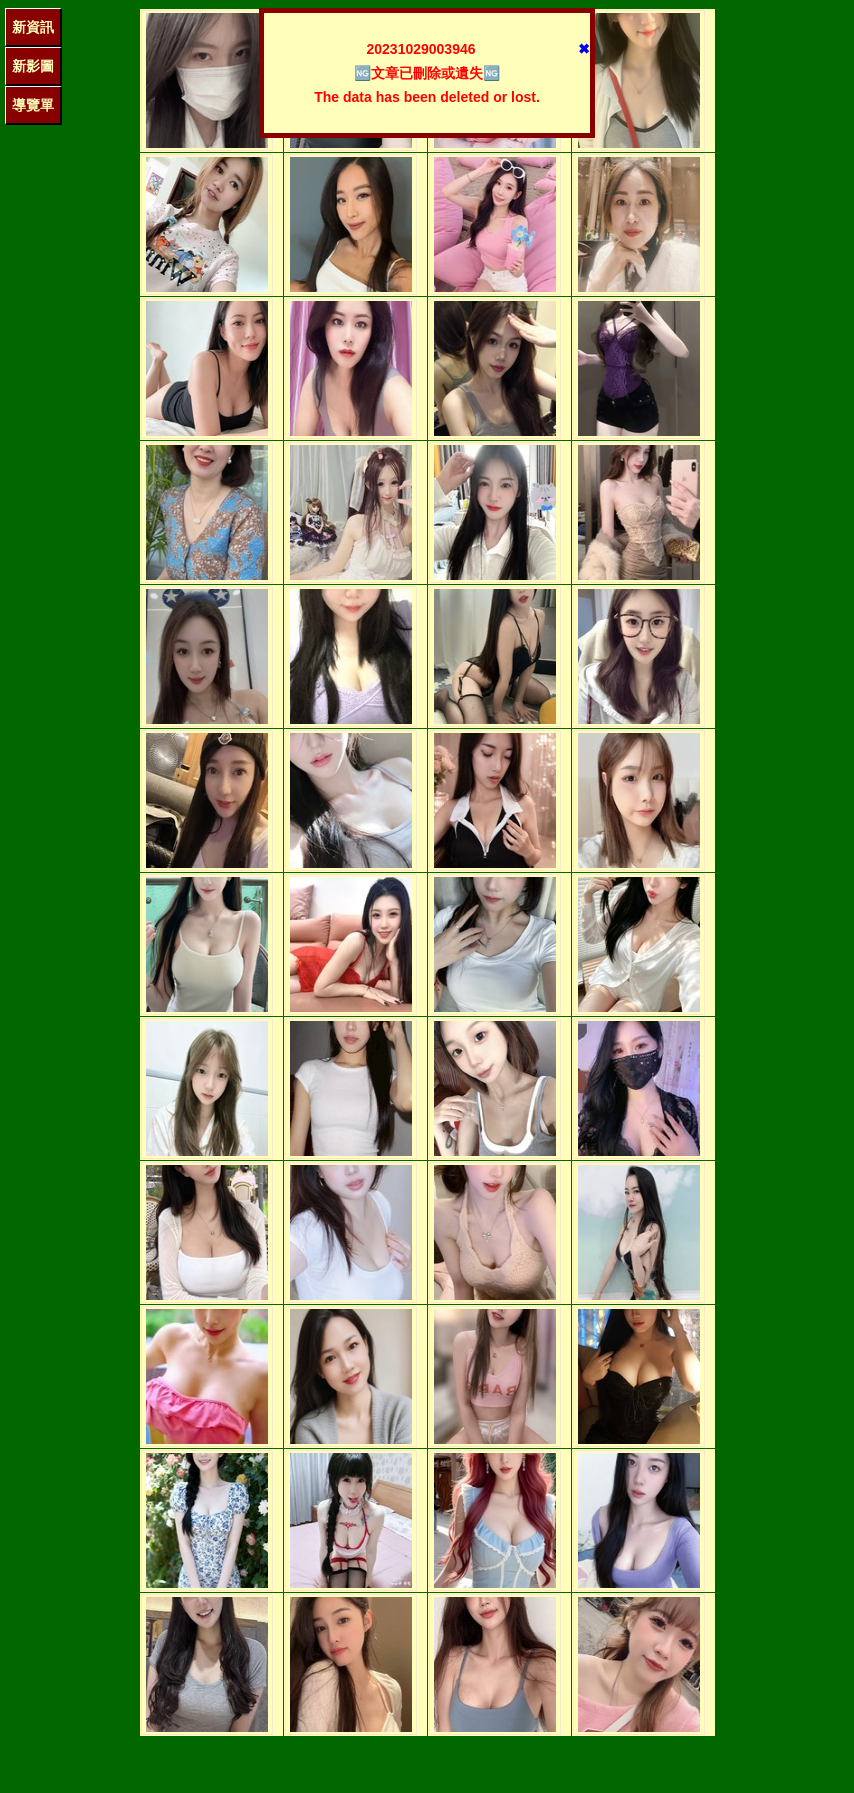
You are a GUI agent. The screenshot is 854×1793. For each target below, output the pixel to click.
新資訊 (33, 27)
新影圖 (33, 66)
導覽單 (33, 105)
